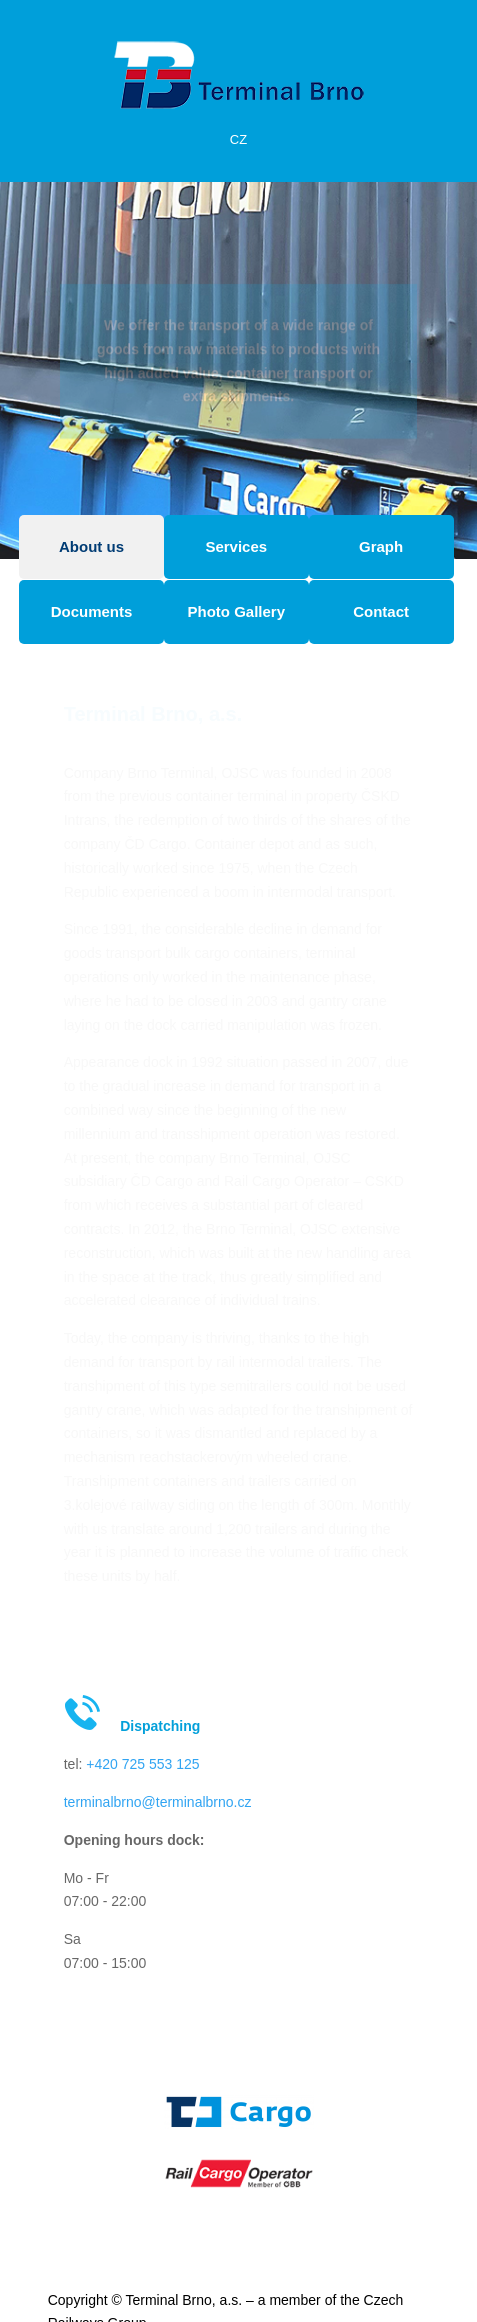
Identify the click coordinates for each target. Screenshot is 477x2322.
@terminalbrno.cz (197, 1802)
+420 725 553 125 (142, 1764)
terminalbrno (103, 1802)
